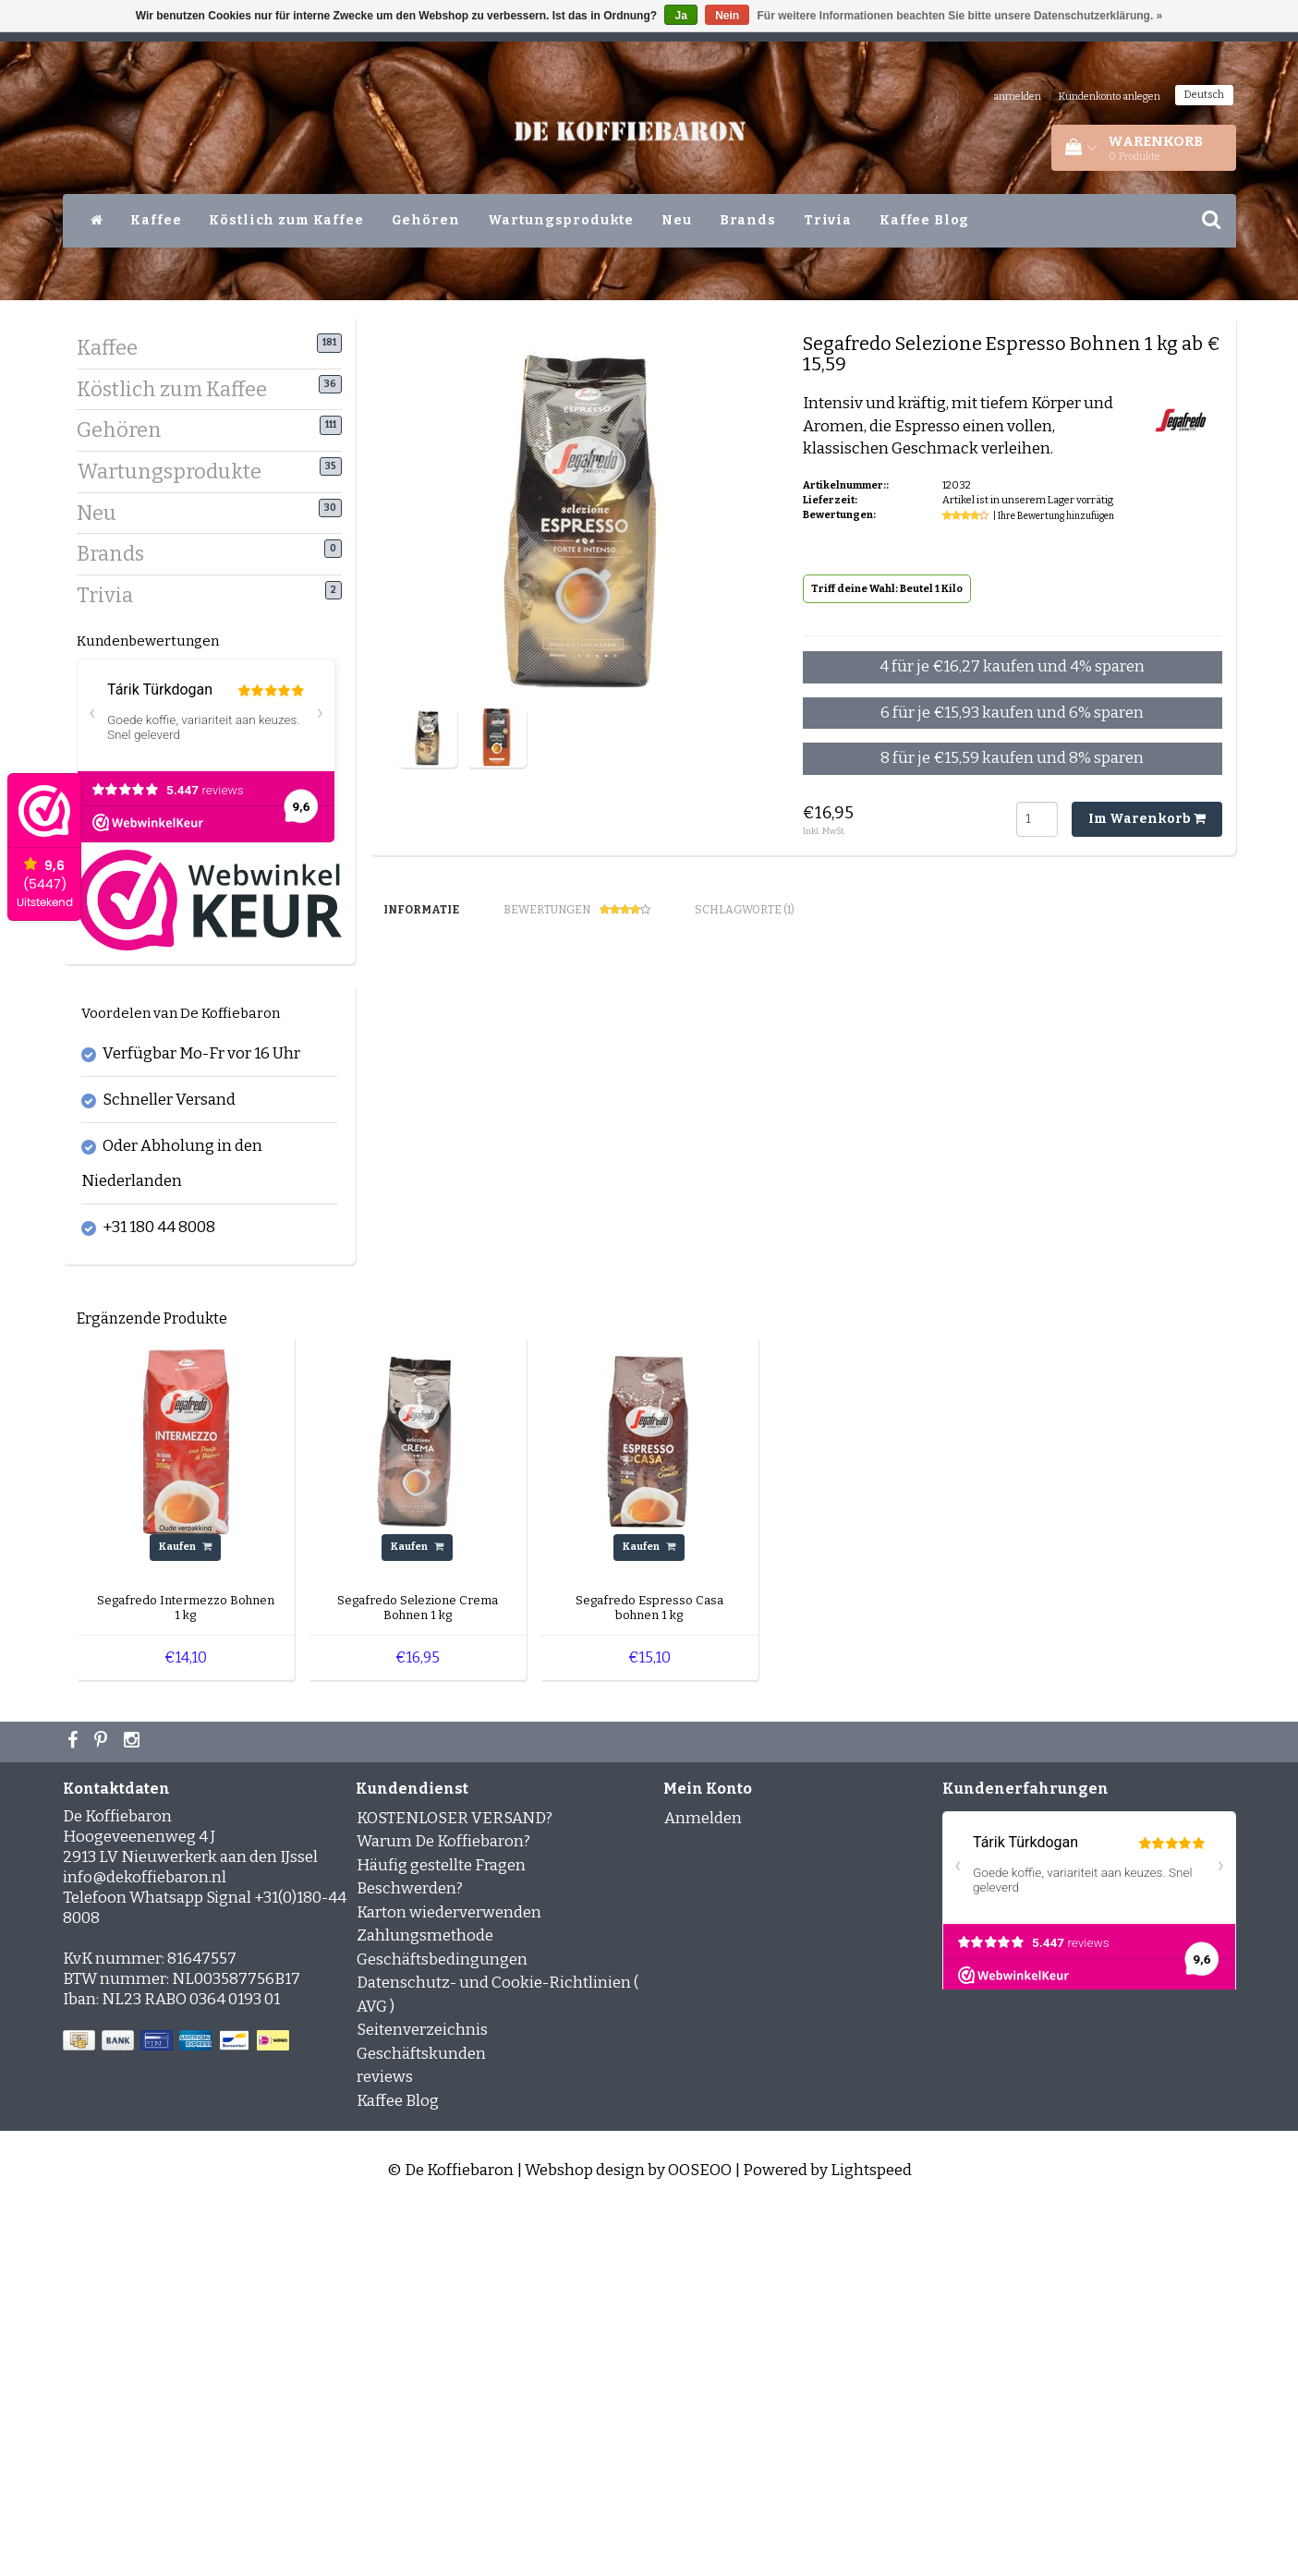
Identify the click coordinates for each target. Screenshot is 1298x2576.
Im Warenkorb (1147, 819)
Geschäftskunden (421, 2419)
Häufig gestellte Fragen (441, 2231)
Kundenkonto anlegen (1109, 97)
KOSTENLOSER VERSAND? (454, 2184)
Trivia (828, 220)
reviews (385, 2443)
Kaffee (155, 220)
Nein (727, 15)
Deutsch (1204, 95)
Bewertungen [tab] (576, 910)
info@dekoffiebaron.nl (144, 2243)
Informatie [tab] (421, 909)
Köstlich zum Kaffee (286, 220)
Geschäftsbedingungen (442, 2325)
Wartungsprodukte (561, 220)
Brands (748, 220)
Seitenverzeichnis (422, 2396)
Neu (676, 220)
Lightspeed (871, 2536)
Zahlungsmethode (425, 2302)
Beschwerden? (410, 2255)
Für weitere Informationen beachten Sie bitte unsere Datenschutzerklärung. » (960, 15)
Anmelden (703, 2184)
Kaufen (185, 1913)
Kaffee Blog (924, 220)
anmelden (1017, 97)
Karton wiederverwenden (449, 2278)
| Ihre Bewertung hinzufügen (1053, 516)
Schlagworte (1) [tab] (745, 909)
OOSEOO (700, 2536)
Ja (680, 15)
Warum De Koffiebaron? (443, 2208)
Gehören (426, 220)
